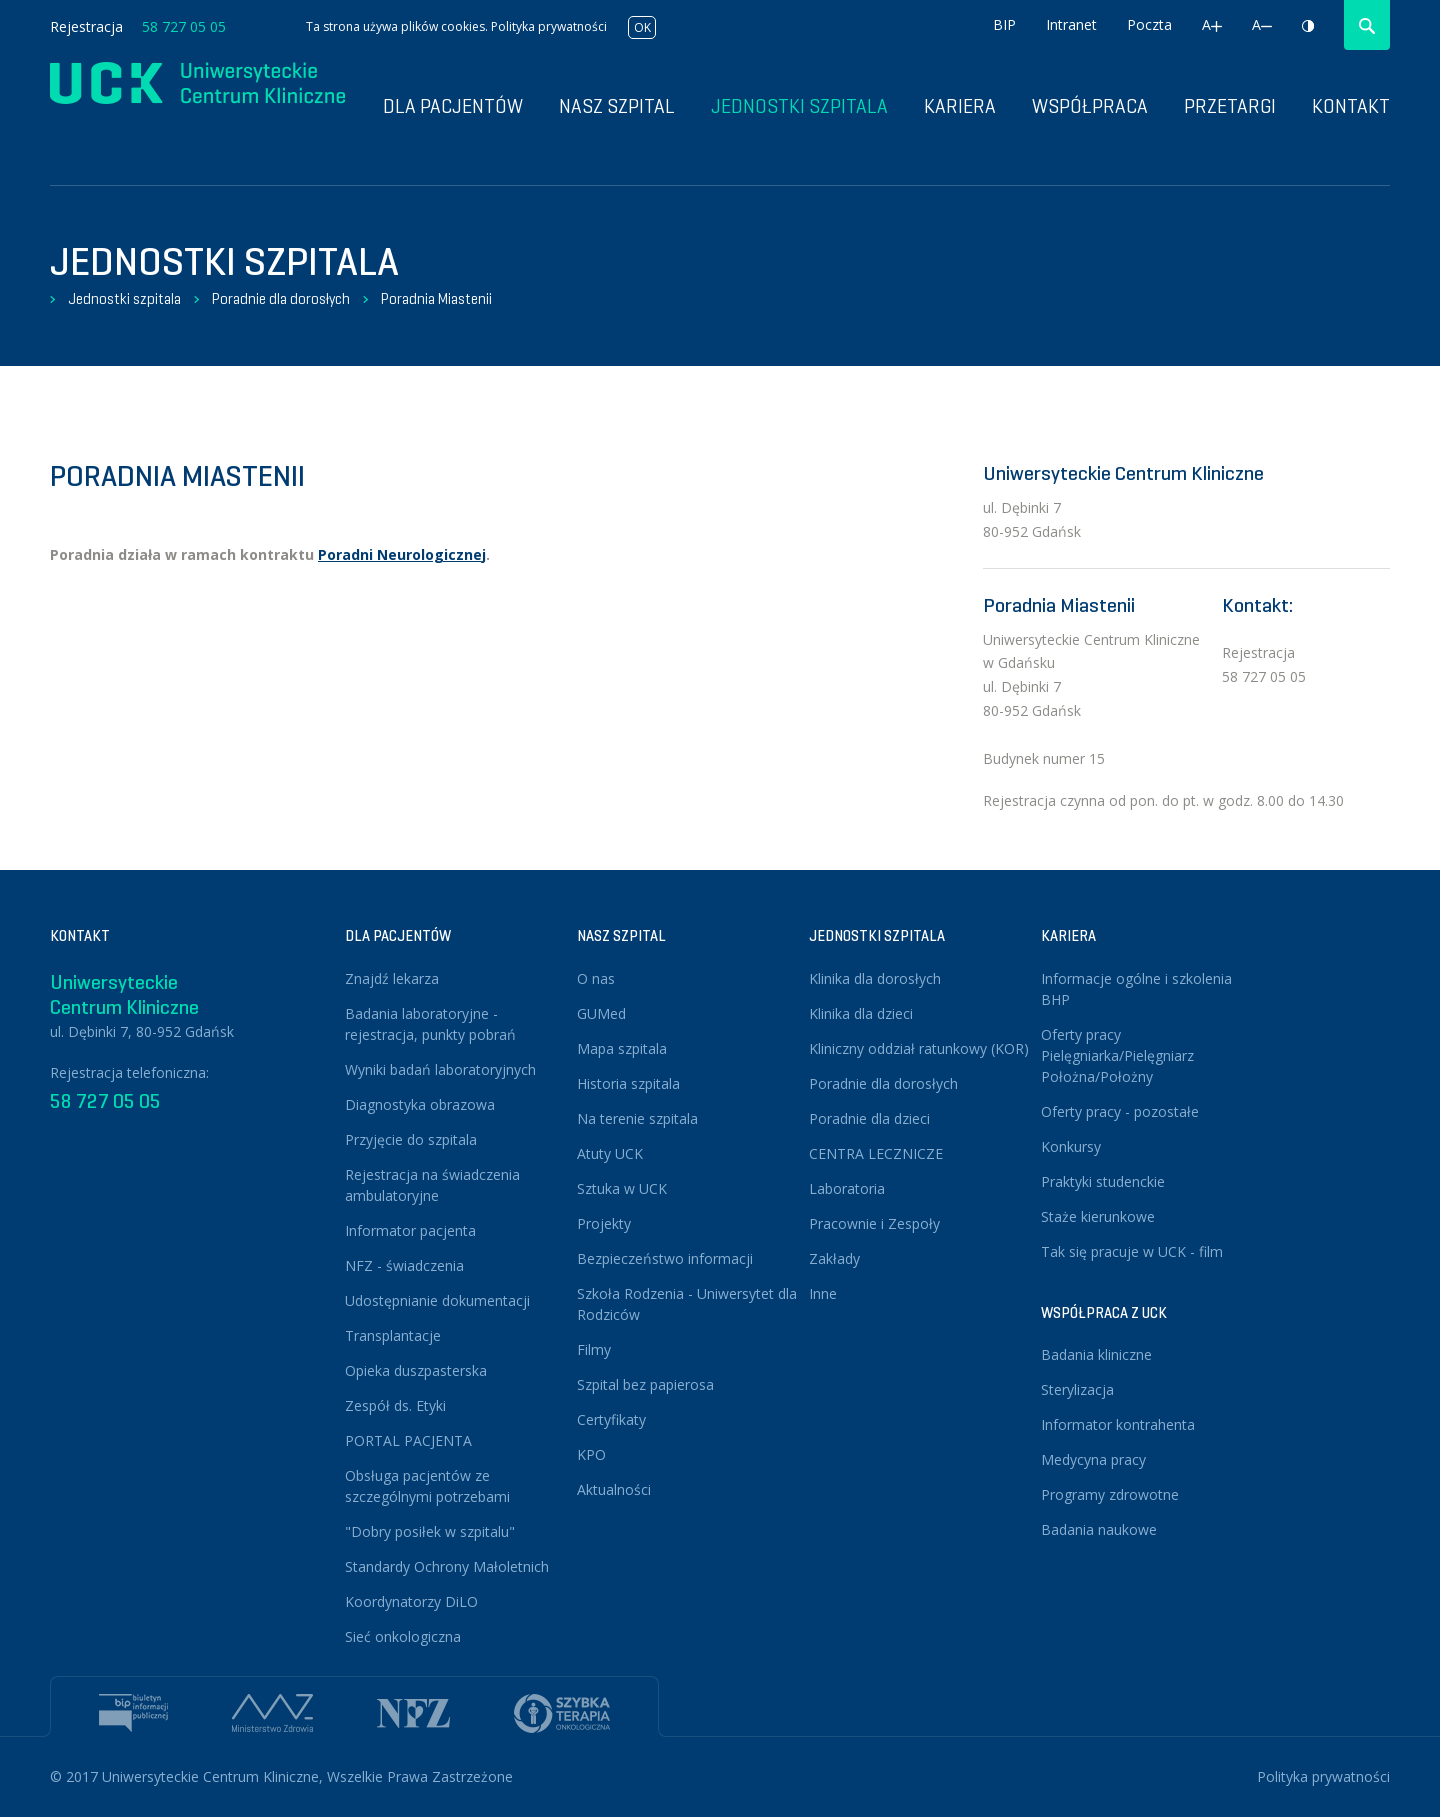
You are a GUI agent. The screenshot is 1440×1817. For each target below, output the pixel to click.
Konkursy (1071, 1146)
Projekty (604, 1223)
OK (642, 27)
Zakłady (834, 1258)
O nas (596, 978)
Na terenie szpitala (637, 1118)
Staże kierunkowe (1098, 1216)
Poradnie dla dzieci (869, 1118)
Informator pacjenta (410, 1230)
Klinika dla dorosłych (875, 978)
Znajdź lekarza (392, 978)
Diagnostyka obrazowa (420, 1104)
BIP (1004, 24)
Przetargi (1230, 106)
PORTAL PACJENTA (408, 1440)
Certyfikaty (611, 1419)
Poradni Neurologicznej (402, 554)
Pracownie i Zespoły (874, 1223)
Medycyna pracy (1093, 1459)
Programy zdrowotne (1110, 1494)
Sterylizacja (1077, 1389)
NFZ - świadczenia (404, 1265)
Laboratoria (847, 1188)
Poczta (1149, 24)
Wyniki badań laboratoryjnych (440, 1069)
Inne (823, 1293)
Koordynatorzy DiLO (411, 1601)
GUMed (601, 1013)
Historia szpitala (628, 1083)
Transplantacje (393, 1335)
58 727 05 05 (184, 26)
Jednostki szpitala (799, 106)
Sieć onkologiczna (403, 1636)
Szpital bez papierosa (645, 1384)
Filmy (594, 1349)
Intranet (1071, 24)
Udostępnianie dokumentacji (437, 1300)
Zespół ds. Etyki (395, 1405)
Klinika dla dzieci (861, 1013)
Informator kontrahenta (1118, 1424)
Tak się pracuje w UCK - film (1132, 1251)
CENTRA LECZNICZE (876, 1153)
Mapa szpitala (622, 1048)
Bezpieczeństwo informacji (665, 1258)
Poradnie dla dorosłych (281, 299)
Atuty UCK (610, 1153)
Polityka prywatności (549, 26)
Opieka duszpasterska (416, 1370)
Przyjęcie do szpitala (411, 1139)
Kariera (960, 106)
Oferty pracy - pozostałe (1120, 1111)
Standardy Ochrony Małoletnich (447, 1566)
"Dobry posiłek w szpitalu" (430, 1531)
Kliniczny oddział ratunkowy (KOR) (919, 1048)
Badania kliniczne (1096, 1354)
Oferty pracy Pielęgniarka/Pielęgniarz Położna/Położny (1117, 1055)
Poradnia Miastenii (436, 299)
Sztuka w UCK (622, 1188)
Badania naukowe (1099, 1529)
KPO (591, 1454)
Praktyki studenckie (1103, 1181)
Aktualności (614, 1489)
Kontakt (1351, 106)
